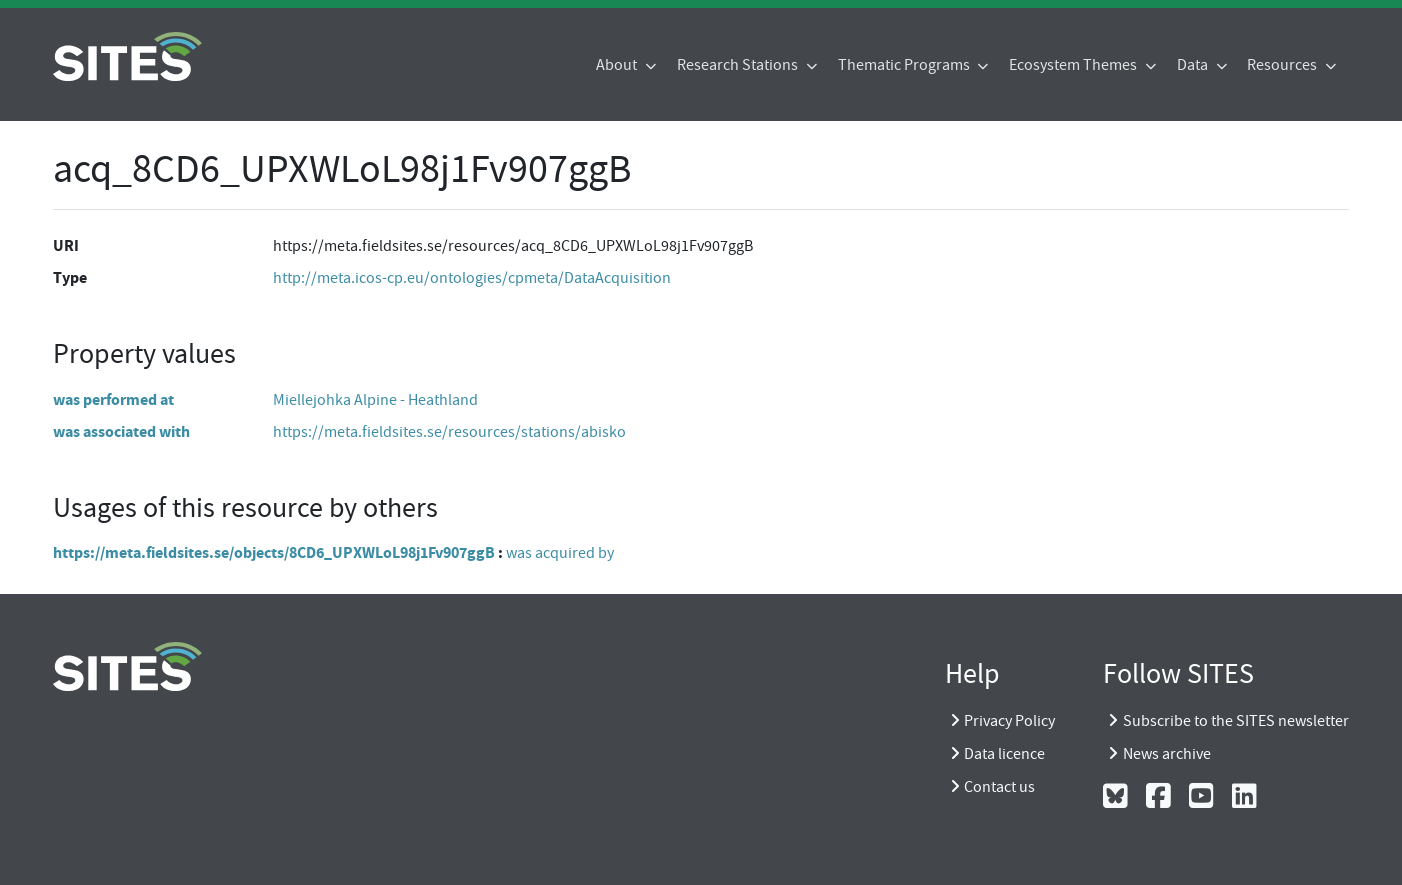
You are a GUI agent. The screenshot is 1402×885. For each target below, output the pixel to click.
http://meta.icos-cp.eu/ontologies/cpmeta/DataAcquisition (472, 278)
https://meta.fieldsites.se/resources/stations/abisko (449, 432)
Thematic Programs (905, 65)
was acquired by (560, 553)
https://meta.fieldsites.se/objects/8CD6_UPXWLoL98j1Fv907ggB (274, 552)
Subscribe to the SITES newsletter (1236, 721)
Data (1194, 65)
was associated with (121, 431)
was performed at (113, 399)
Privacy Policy (1009, 721)
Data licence (1004, 754)
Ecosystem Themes (1074, 65)
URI (66, 245)
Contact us (999, 787)
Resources (1283, 65)
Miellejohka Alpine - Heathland (375, 400)
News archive (1167, 754)
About (618, 65)
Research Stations (739, 65)
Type (70, 277)
